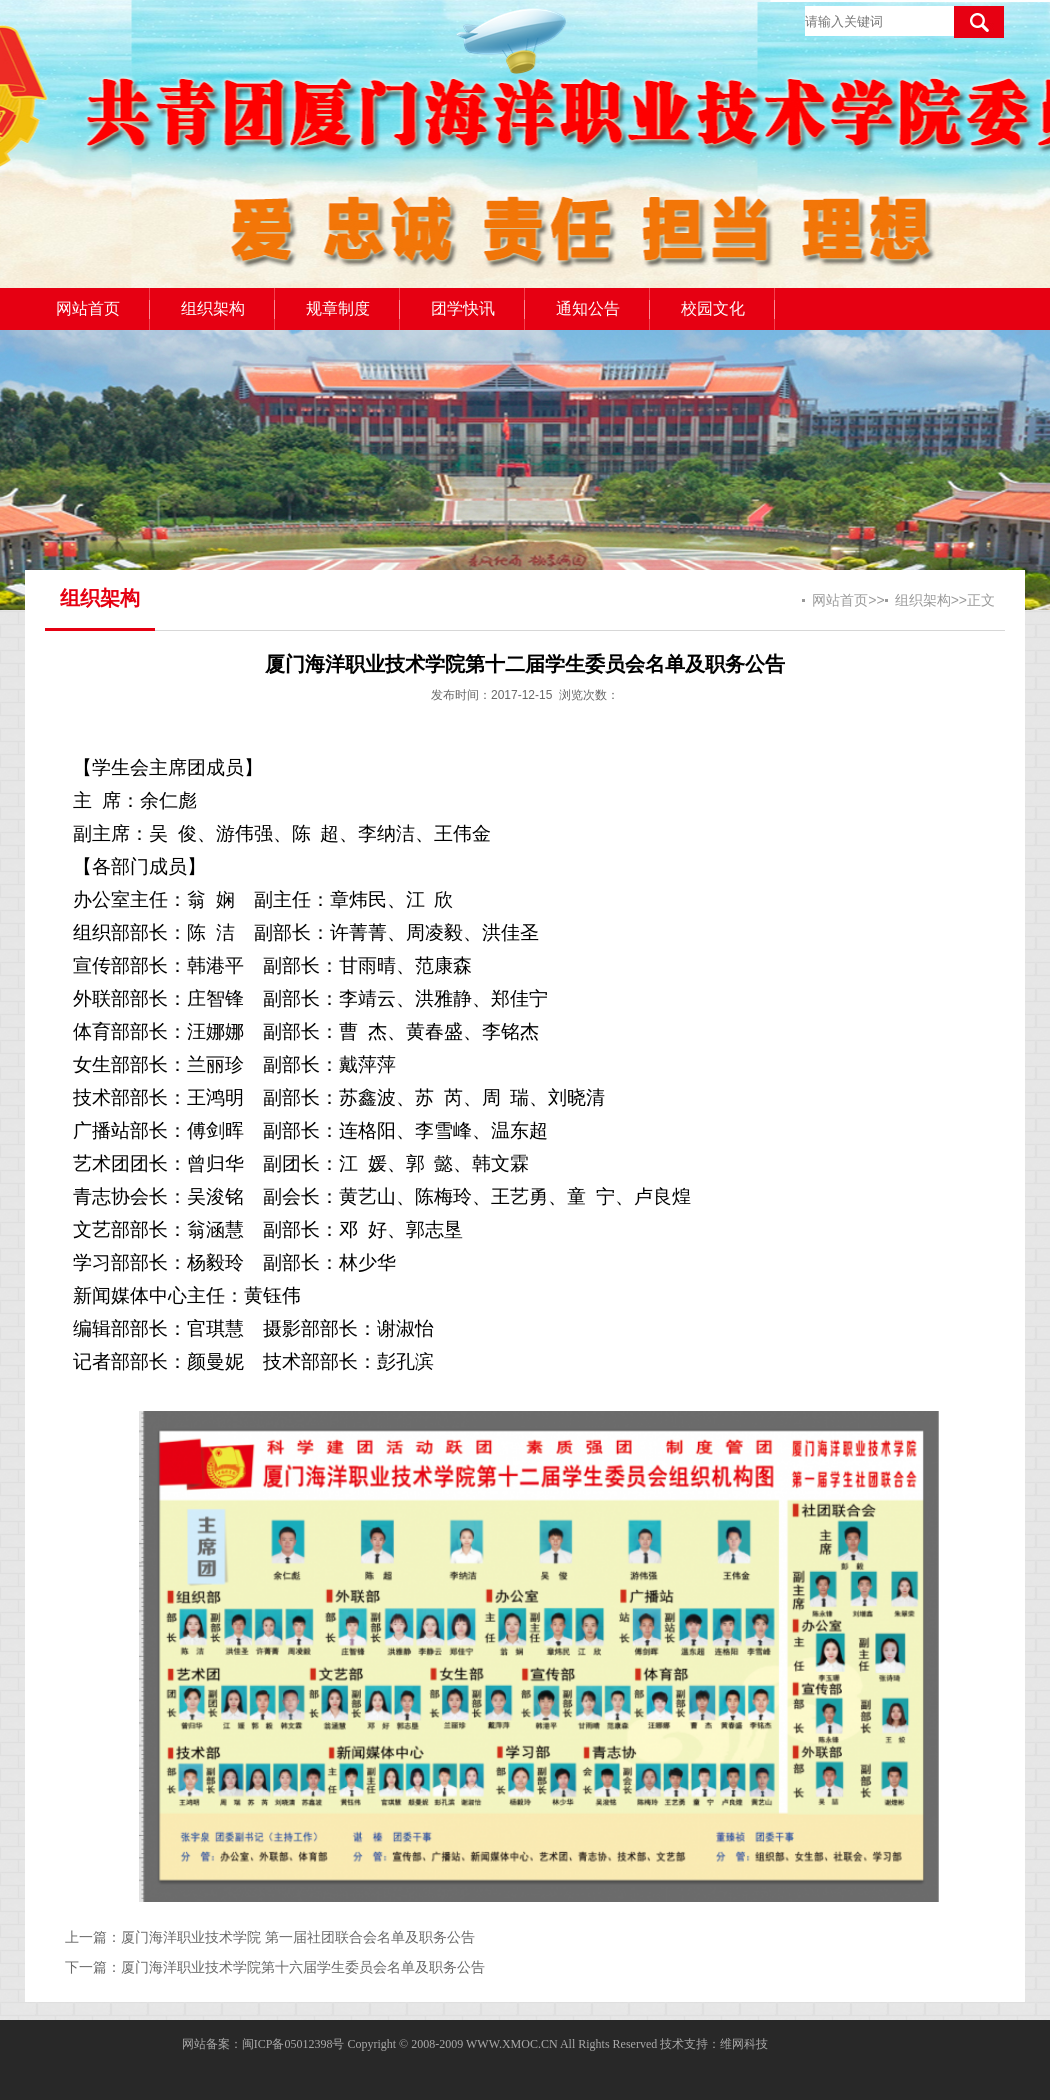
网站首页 (88, 308)
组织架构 (213, 308)
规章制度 (338, 308)
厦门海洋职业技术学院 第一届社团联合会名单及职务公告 (298, 1937)
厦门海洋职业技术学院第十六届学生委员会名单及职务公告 (303, 1967)
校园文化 (713, 308)
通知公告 (588, 308)
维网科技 (744, 2044)
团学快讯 (463, 308)
